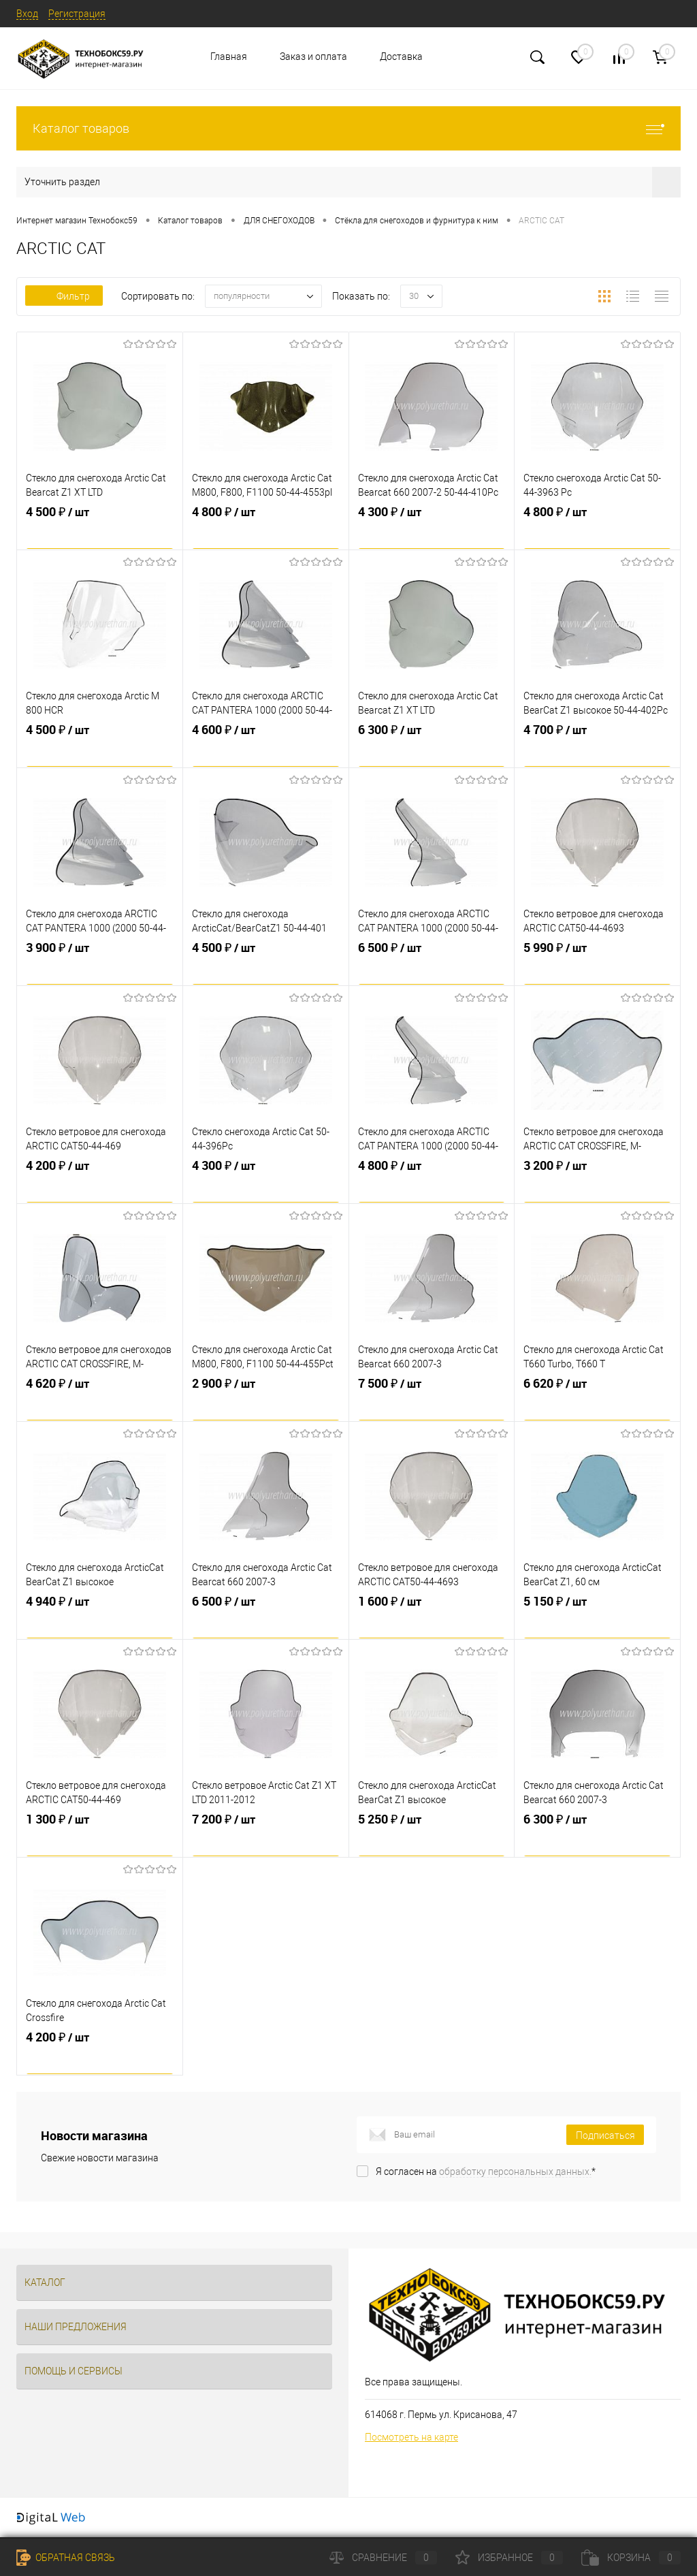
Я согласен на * (486, 2171)
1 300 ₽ (100, 1835)
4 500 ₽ (100, 527)
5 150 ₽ (597, 1617)
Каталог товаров (348, 128)
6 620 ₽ (597, 1399)
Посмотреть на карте (411, 2437)
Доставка (401, 56)
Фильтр (64, 296)
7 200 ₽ (266, 1835)
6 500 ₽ (432, 963)
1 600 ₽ (432, 1617)
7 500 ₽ (432, 1399)
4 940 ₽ (100, 1617)
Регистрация (77, 13)
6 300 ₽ (432, 745)
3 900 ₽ (100, 963)
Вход (27, 13)
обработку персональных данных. (515, 2171)
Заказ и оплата (313, 56)
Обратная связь (65, 2557)
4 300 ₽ (432, 527)
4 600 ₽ (266, 745)
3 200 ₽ (597, 1181)
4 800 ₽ (266, 527)
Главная (228, 56)
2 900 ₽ (266, 1399)
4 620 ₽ (100, 1399)
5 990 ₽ (597, 963)
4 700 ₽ (597, 745)
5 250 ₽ (432, 1835)
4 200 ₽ (100, 1181)
